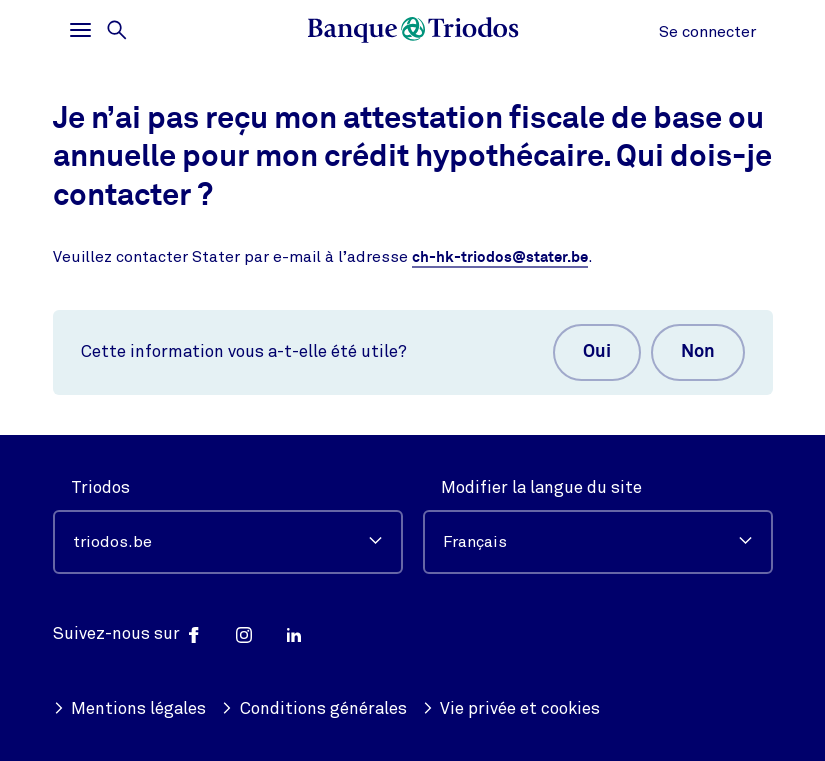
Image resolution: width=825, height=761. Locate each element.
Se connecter (707, 32)
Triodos (100, 487)
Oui (597, 352)
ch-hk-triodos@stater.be (500, 257)
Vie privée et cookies (511, 708)
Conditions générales (314, 708)
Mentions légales (130, 708)
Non (698, 352)
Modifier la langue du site (541, 487)
